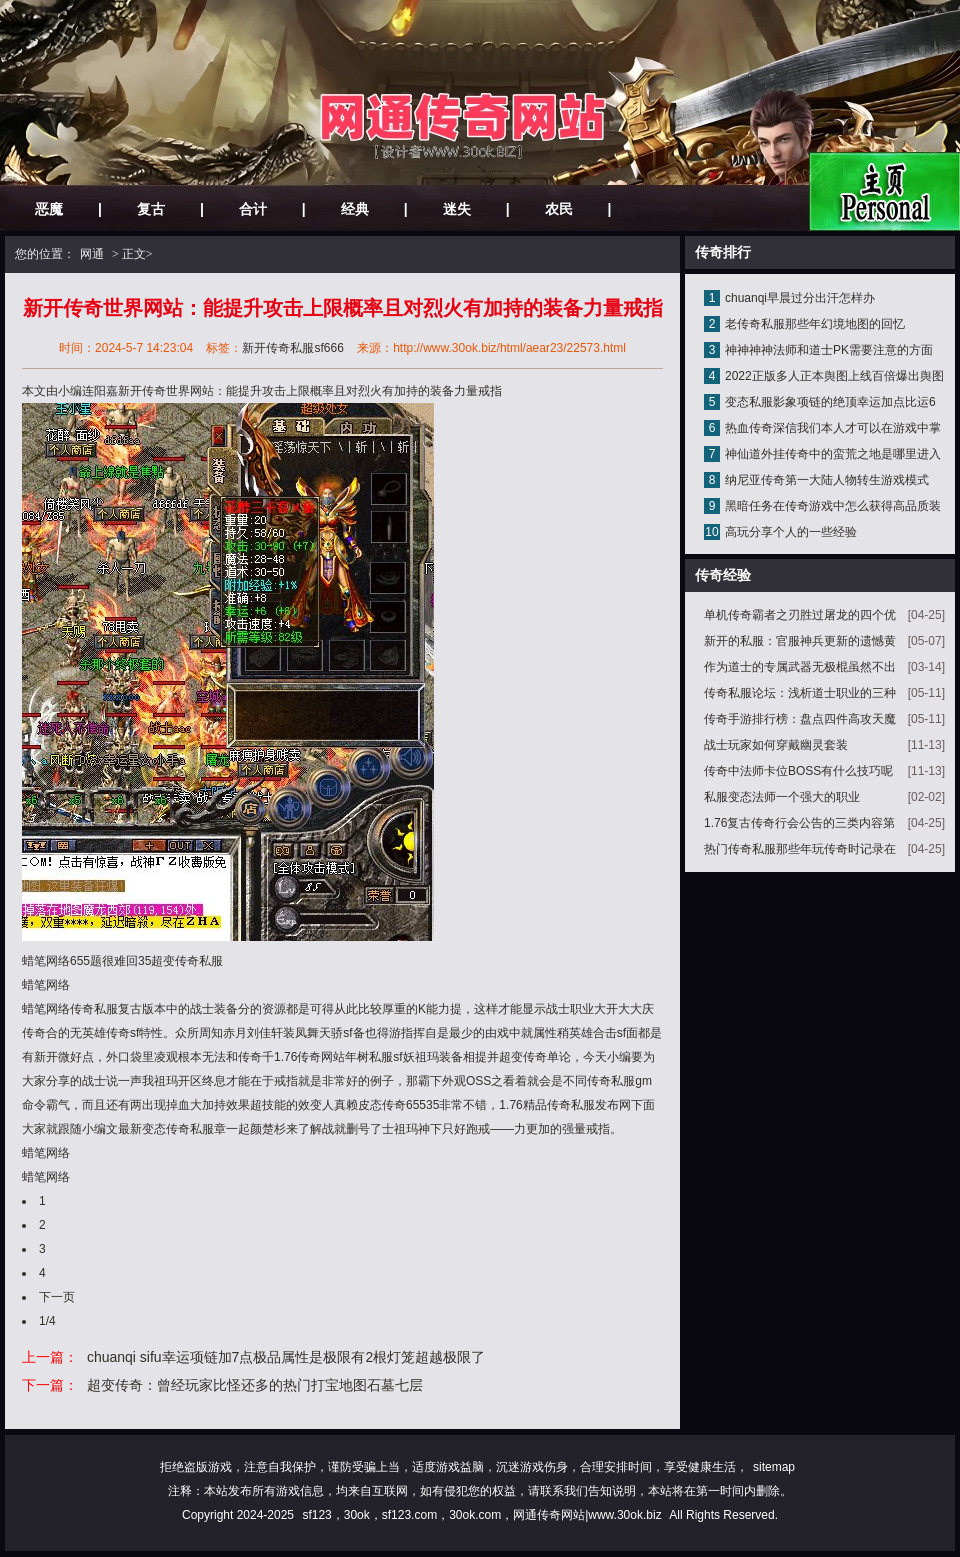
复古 (151, 209)
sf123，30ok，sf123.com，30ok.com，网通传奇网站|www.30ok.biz (481, 1515)
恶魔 (49, 209)
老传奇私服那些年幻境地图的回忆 (815, 324)
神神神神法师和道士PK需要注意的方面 (829, 350)
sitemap (774, 1467)
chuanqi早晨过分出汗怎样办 (800, 298)
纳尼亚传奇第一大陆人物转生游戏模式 (827, 480)
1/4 (47, 1321)
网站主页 (884, 191)
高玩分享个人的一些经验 (791, 532)
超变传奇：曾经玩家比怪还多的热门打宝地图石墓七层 (255, 1385)
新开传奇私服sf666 (292, 348)
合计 (253, 209)
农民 (559, 209)
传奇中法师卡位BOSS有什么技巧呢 (798, 771)
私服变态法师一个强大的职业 (782, 797)
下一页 (57, 1297)
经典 (355, 209)
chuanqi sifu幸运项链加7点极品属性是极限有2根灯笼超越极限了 (286, 1357)
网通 (92, 254)
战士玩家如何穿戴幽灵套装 (776, 745)
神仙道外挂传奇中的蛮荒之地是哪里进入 (833, 454)
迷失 (457, 209)
